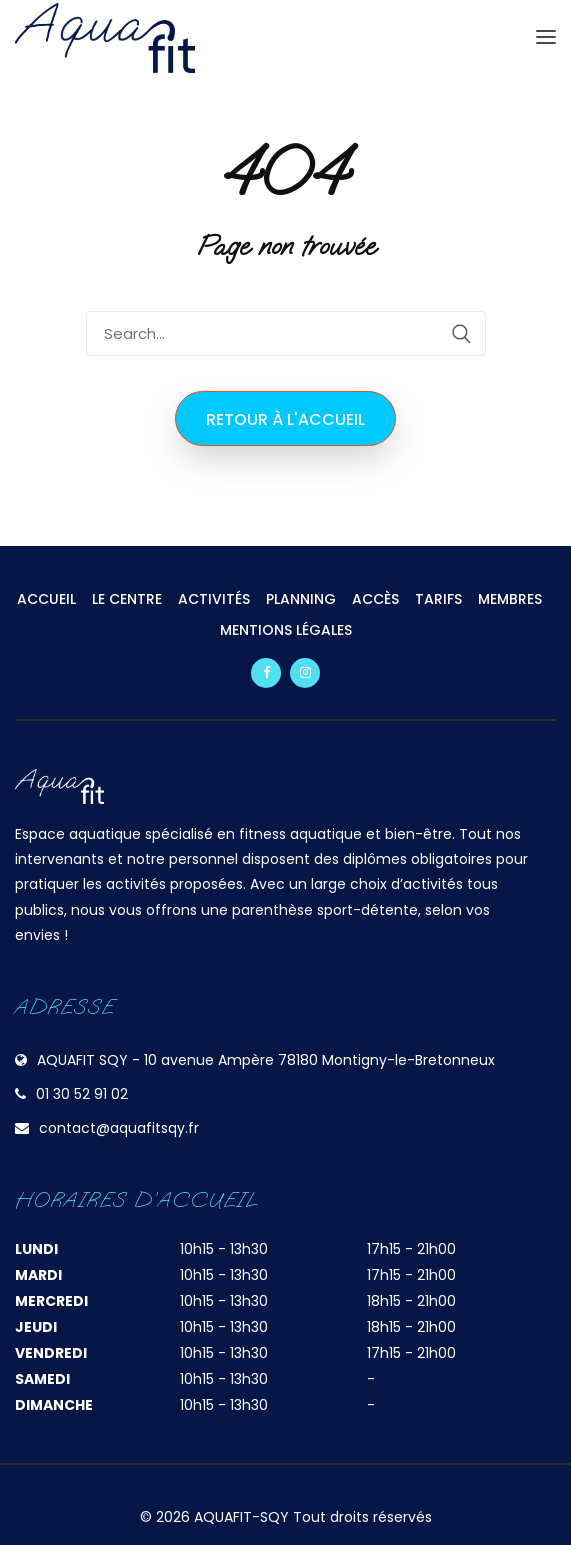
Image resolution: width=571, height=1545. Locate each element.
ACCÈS (375, 599)
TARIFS (438, 599)
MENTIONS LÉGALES (286, 630)
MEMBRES (510, 599)
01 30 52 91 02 (82, 1094)
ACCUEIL (46, 599)
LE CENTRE (127, 599)
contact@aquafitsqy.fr (119, 1128)
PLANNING (301, 599)
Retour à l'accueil (285, 419)
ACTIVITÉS (214, 599)
